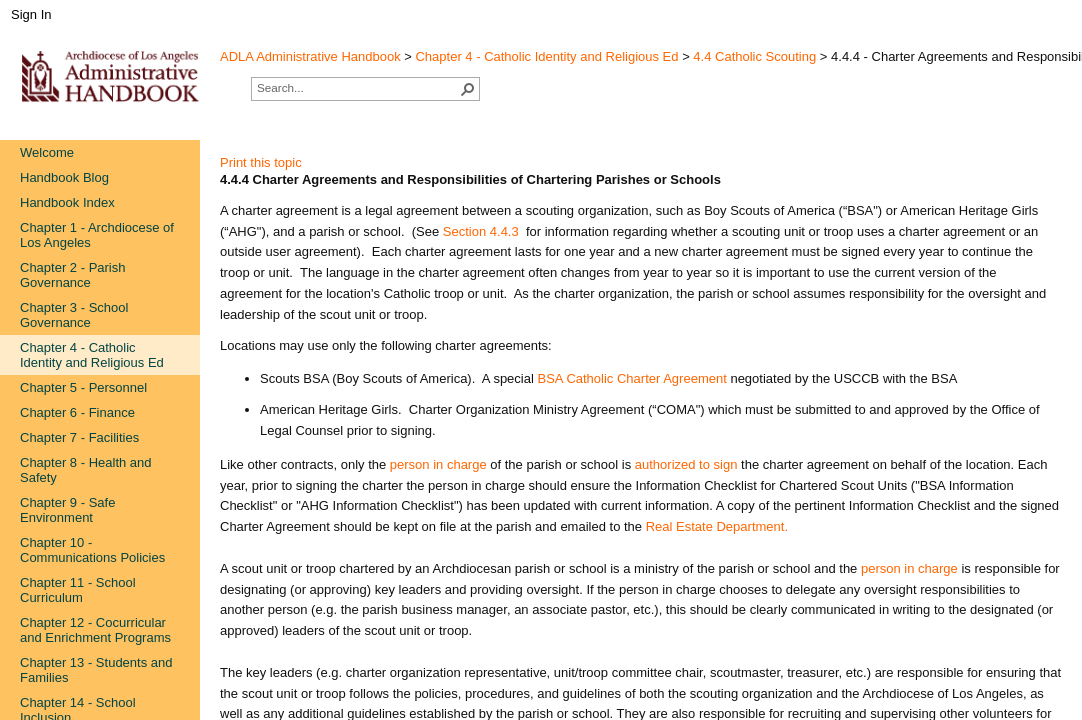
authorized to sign (686, 464)
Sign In (31, 14)
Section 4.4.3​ (481, 231)
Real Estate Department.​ (717, 526)
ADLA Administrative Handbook (310, 56)
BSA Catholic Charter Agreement (631, 378)
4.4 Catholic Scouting (754, 56)
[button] (468, 89)
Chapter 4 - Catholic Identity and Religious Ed (546, 56)
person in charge (438, 464)
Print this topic (261, 162)
